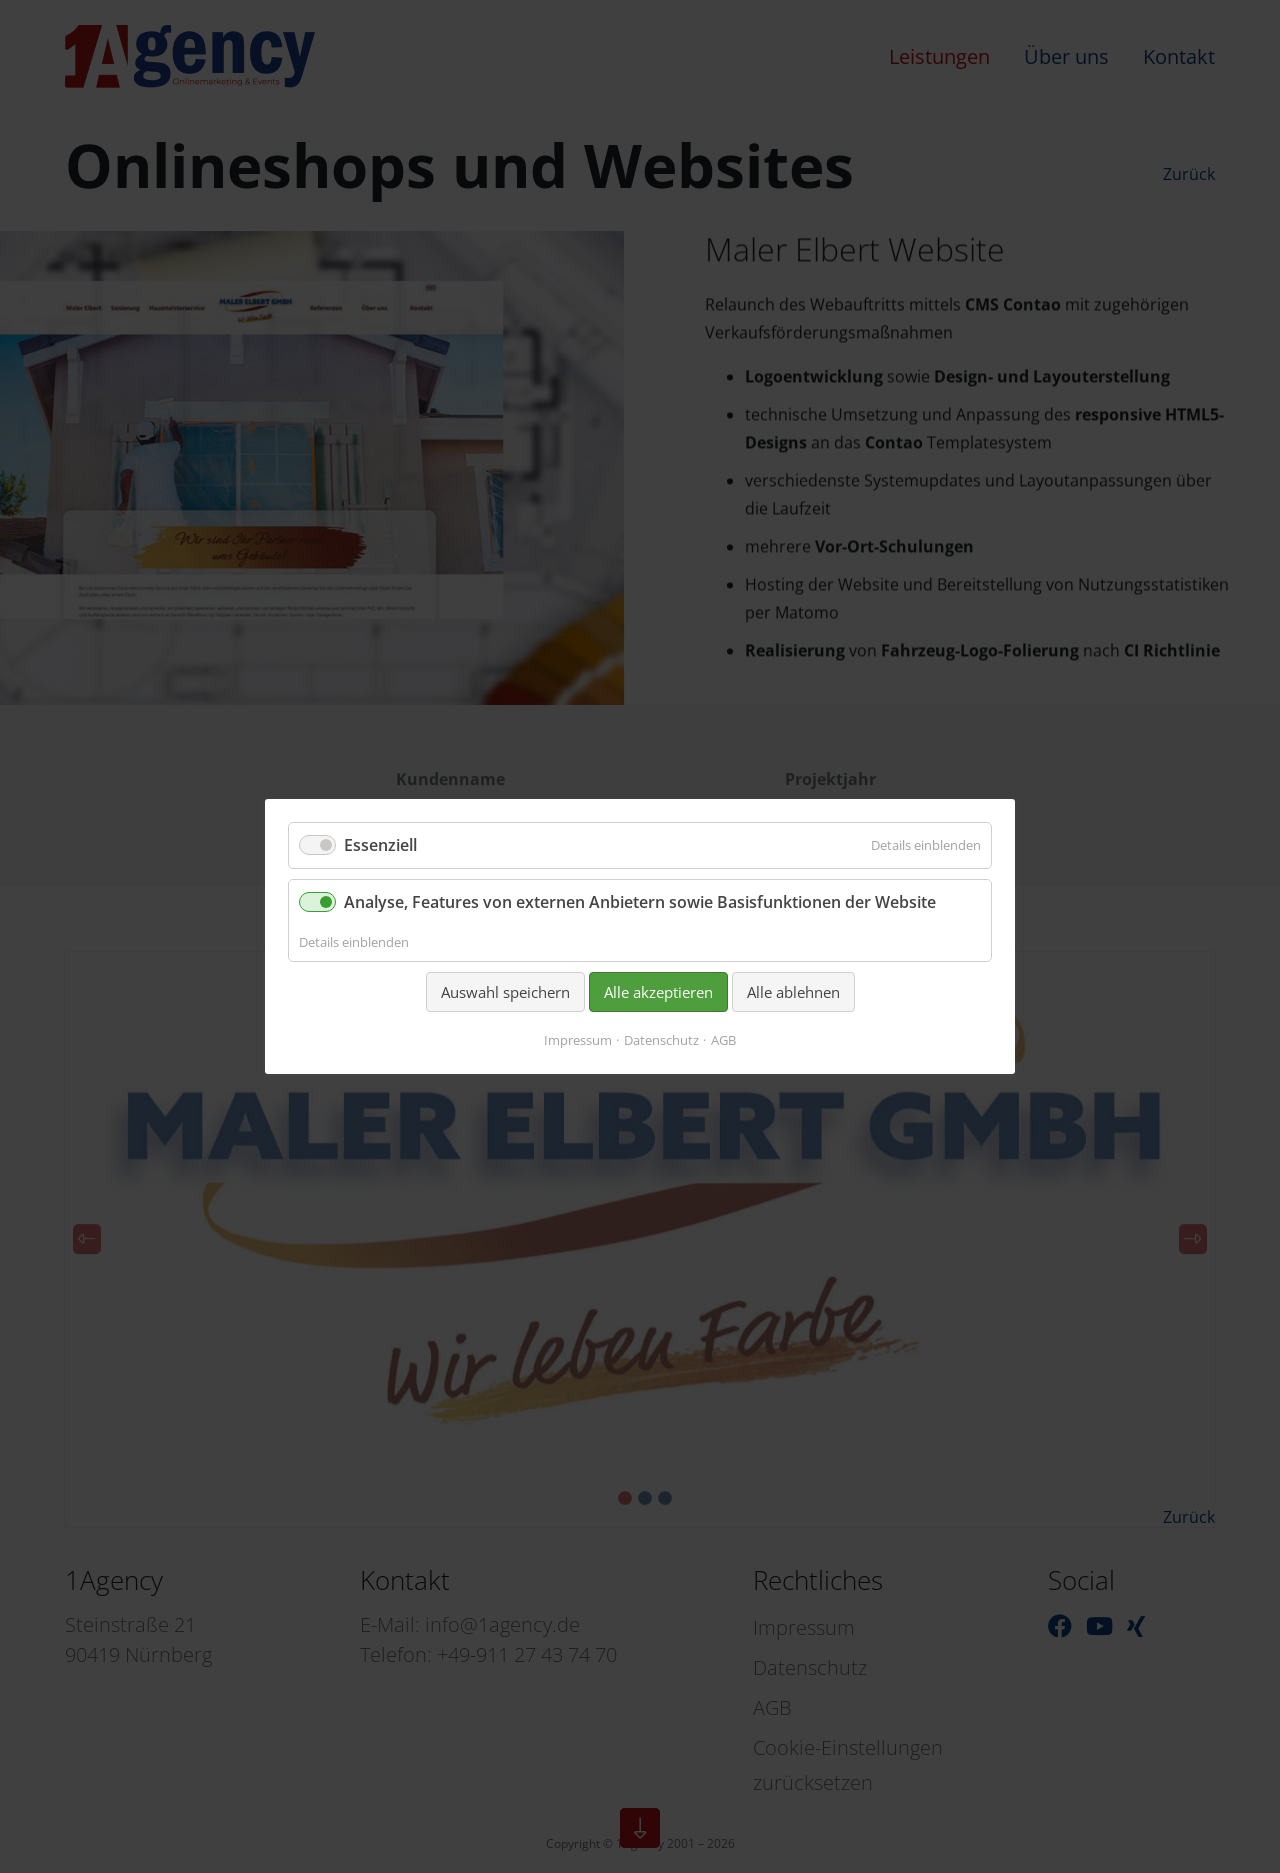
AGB (723, 1040)
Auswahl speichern (505, 992)
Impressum (578, 1040)
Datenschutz (661, 1040)
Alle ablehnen (793, 992)
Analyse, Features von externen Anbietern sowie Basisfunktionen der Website (640, 902)
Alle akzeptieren (658, 992)
